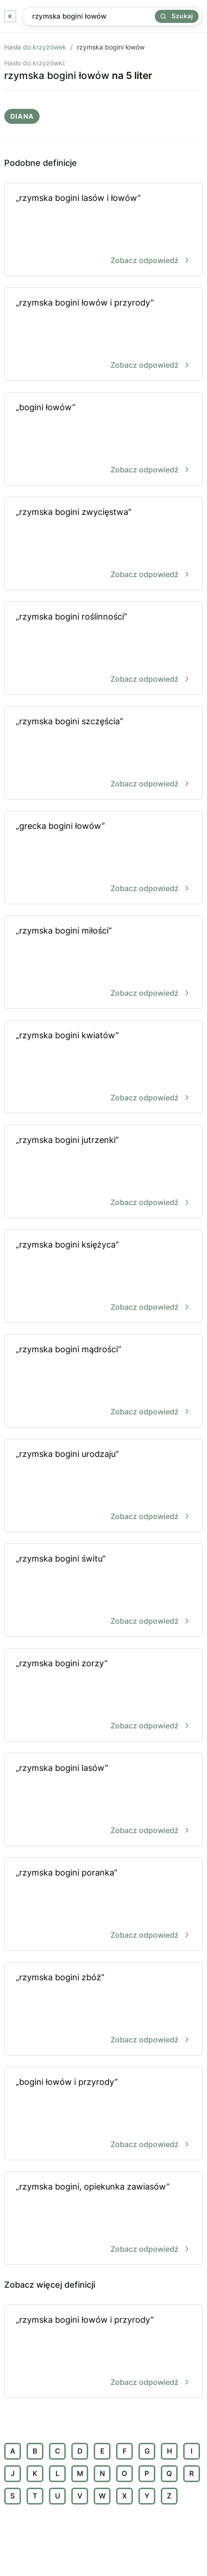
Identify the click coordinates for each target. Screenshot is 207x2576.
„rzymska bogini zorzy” (103, 1695)
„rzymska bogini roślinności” (103, 649)
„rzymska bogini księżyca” (103, 1277)
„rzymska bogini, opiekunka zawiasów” (103, 2219)
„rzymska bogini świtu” (103, 1591)
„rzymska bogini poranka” (103, 1905)
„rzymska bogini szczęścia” (103, 753)
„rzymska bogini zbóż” (103, 2009)
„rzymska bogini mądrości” (103, 1381)
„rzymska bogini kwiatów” (103, 1067)
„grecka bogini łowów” (103, 858)
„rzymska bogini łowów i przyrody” (103, 335)
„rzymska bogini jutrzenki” (103, 1172)
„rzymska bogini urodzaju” (103, 1486)
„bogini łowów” (103, 439)
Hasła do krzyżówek (35, 47)
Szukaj (176, 16)
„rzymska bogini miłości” (103, 963)
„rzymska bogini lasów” (103, 1800)
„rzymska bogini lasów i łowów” (103, 230)
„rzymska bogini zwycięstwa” (103, 544)
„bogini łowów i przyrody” (103, 2114)
